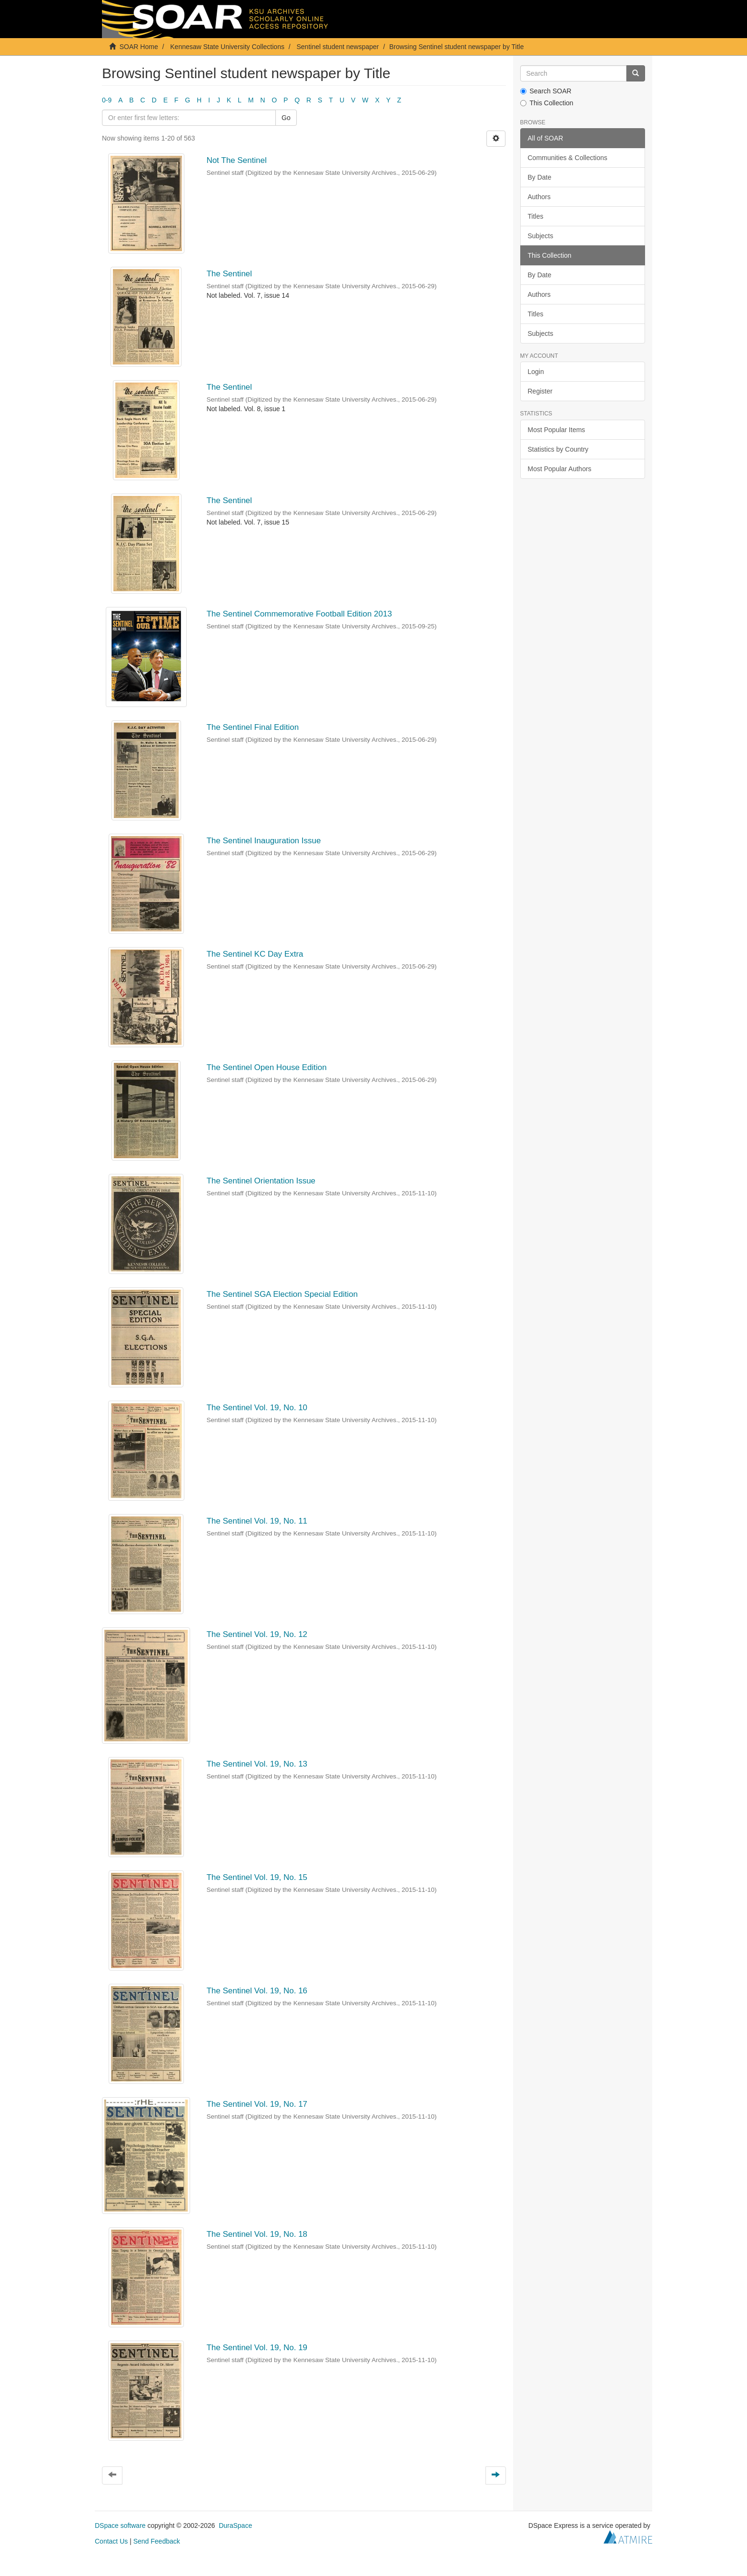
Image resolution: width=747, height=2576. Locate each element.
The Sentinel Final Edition (252, 727)
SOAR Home (139, 47)
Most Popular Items (556, 430)
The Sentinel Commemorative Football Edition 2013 (299, 613)
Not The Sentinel (236, 160)
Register (540, 391)
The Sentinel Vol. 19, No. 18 (256, 2234)
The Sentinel (229, 273)
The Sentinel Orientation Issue (260, 1180)
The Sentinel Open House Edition (266, 1067)
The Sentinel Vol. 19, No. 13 (256, 1763)
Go (286, 117)
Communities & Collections (567, 158)
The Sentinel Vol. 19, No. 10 (256, 1407)
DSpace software (120, 2525)
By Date (540, 177)
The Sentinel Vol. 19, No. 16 (256, 1990)
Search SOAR (546, 91)
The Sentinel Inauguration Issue (263, 840)
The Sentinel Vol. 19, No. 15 (256, 1877)
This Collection (547, 103)
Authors (539, 197)
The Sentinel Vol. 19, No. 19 (256, 2347)
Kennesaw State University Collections (227, 47)
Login (536, 371)
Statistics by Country (558, 449)
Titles (536, 216)
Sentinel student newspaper (338, 47)
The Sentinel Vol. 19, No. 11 (256, 1520)
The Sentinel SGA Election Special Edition (282, 1294)
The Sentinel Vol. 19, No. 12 (256, 1634)
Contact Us (111, 2541)
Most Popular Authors (560, 469)
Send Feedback (156, 2541)
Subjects (541, 236)
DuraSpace (235, 2525)
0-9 (106, 100)
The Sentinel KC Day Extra (254, 954)
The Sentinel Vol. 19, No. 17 (256, 2104)
